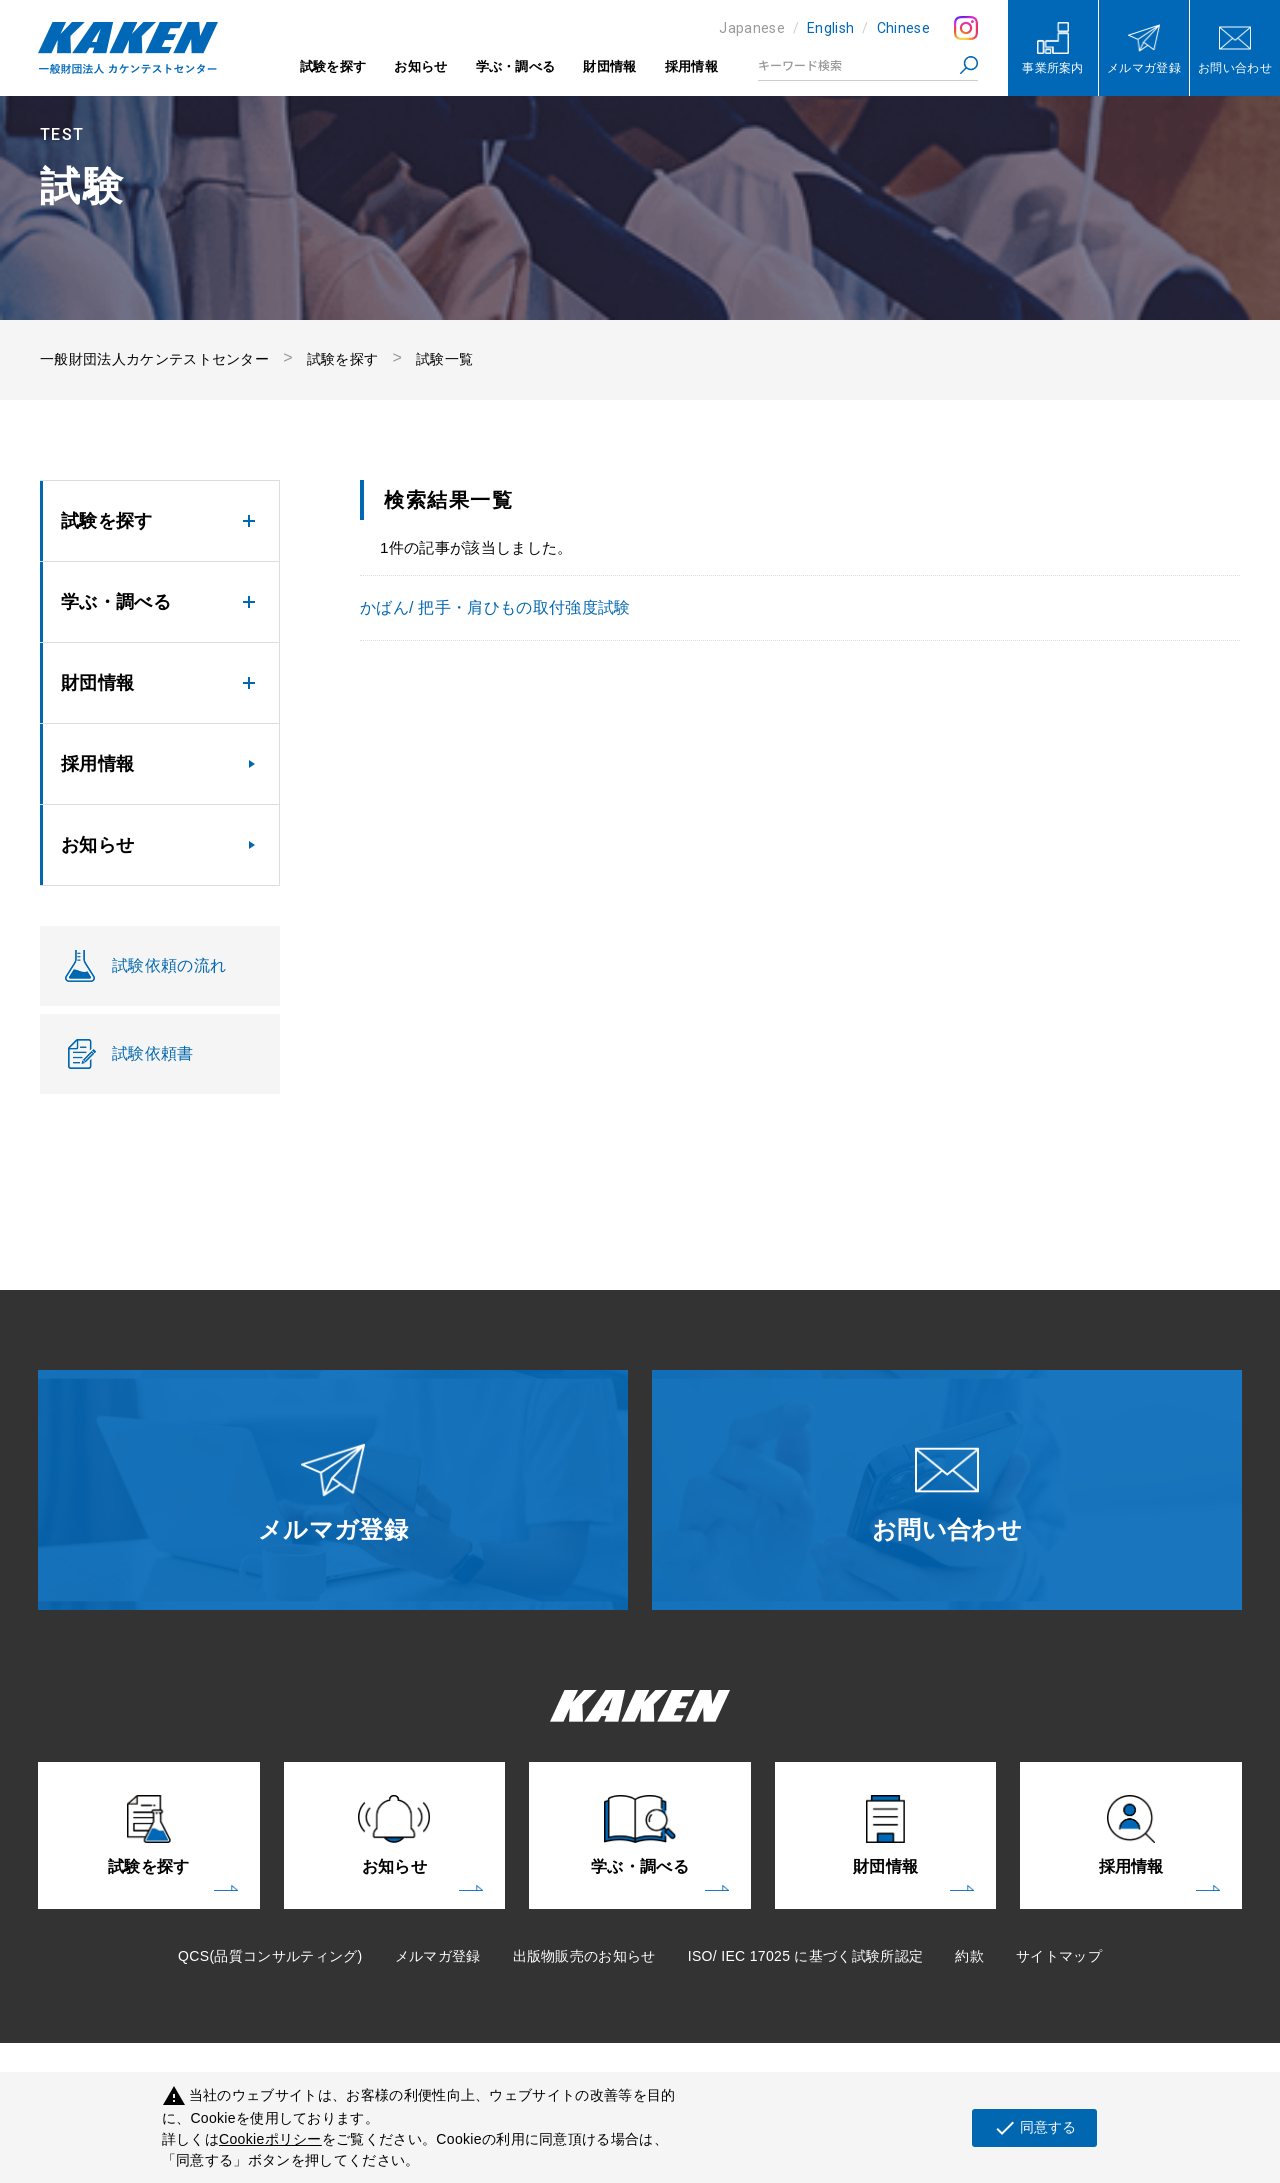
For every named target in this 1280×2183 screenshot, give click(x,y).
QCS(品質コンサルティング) (270, 1956)
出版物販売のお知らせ (584, 1956)
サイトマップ (1059, 1956)
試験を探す (333, 66)
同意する (1034, 2128)
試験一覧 (444, 359)
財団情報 (609, 66)
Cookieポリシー (270, 2139)
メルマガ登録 (438, 1956)
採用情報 (691, 66)
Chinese (903, 28)
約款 (969, 1956)
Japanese (752, 28)
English (830, 28)
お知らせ (420, 66)
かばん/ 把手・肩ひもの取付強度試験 (495, 607)
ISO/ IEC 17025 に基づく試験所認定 (806, 1956)
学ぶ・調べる (516, 66)
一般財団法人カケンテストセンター (154, 359)
